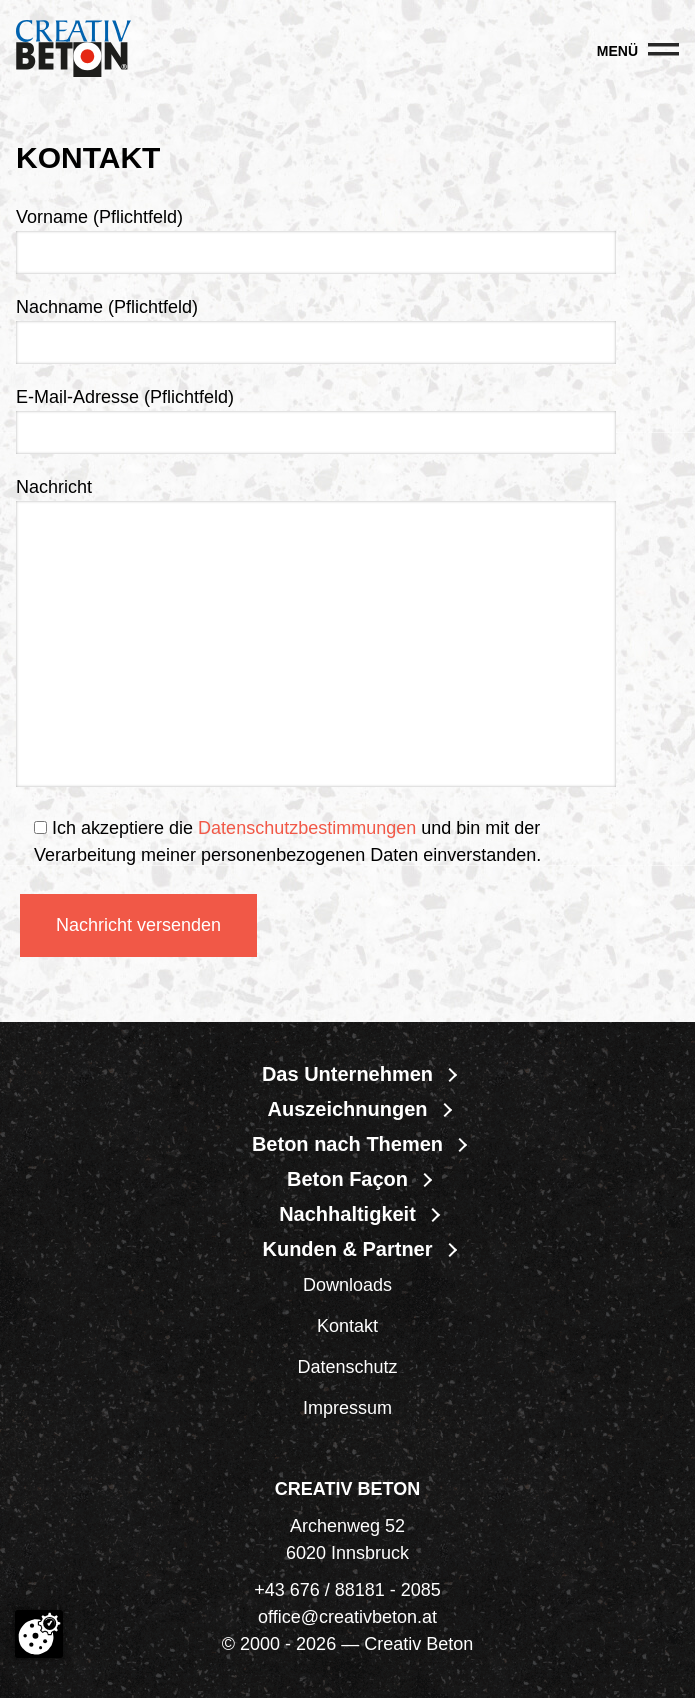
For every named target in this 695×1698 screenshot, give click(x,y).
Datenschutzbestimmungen (307, 828)
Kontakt (347, 1326)
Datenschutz (347, 1367)
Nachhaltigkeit (347, 1214)
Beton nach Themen (347, 1144)
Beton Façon (347, 1179)
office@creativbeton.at (347, 1617)
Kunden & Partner (347, 1249)
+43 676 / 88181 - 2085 (347, 1590)
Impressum (347, 1408)
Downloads (347, 1285)
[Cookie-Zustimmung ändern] (39, 1634)
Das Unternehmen (347, 1074)
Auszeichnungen (347, 1109)
